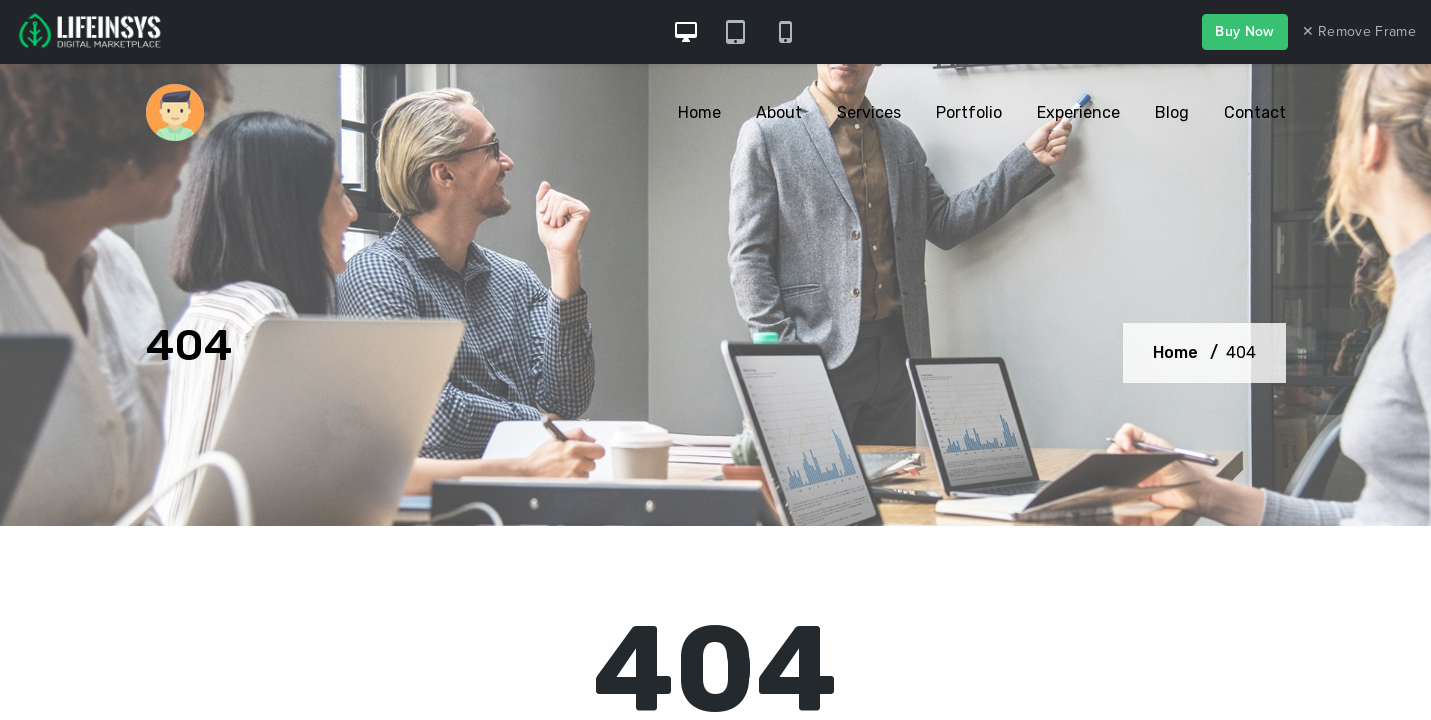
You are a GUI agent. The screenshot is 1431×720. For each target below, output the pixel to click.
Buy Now (1244, 31)
